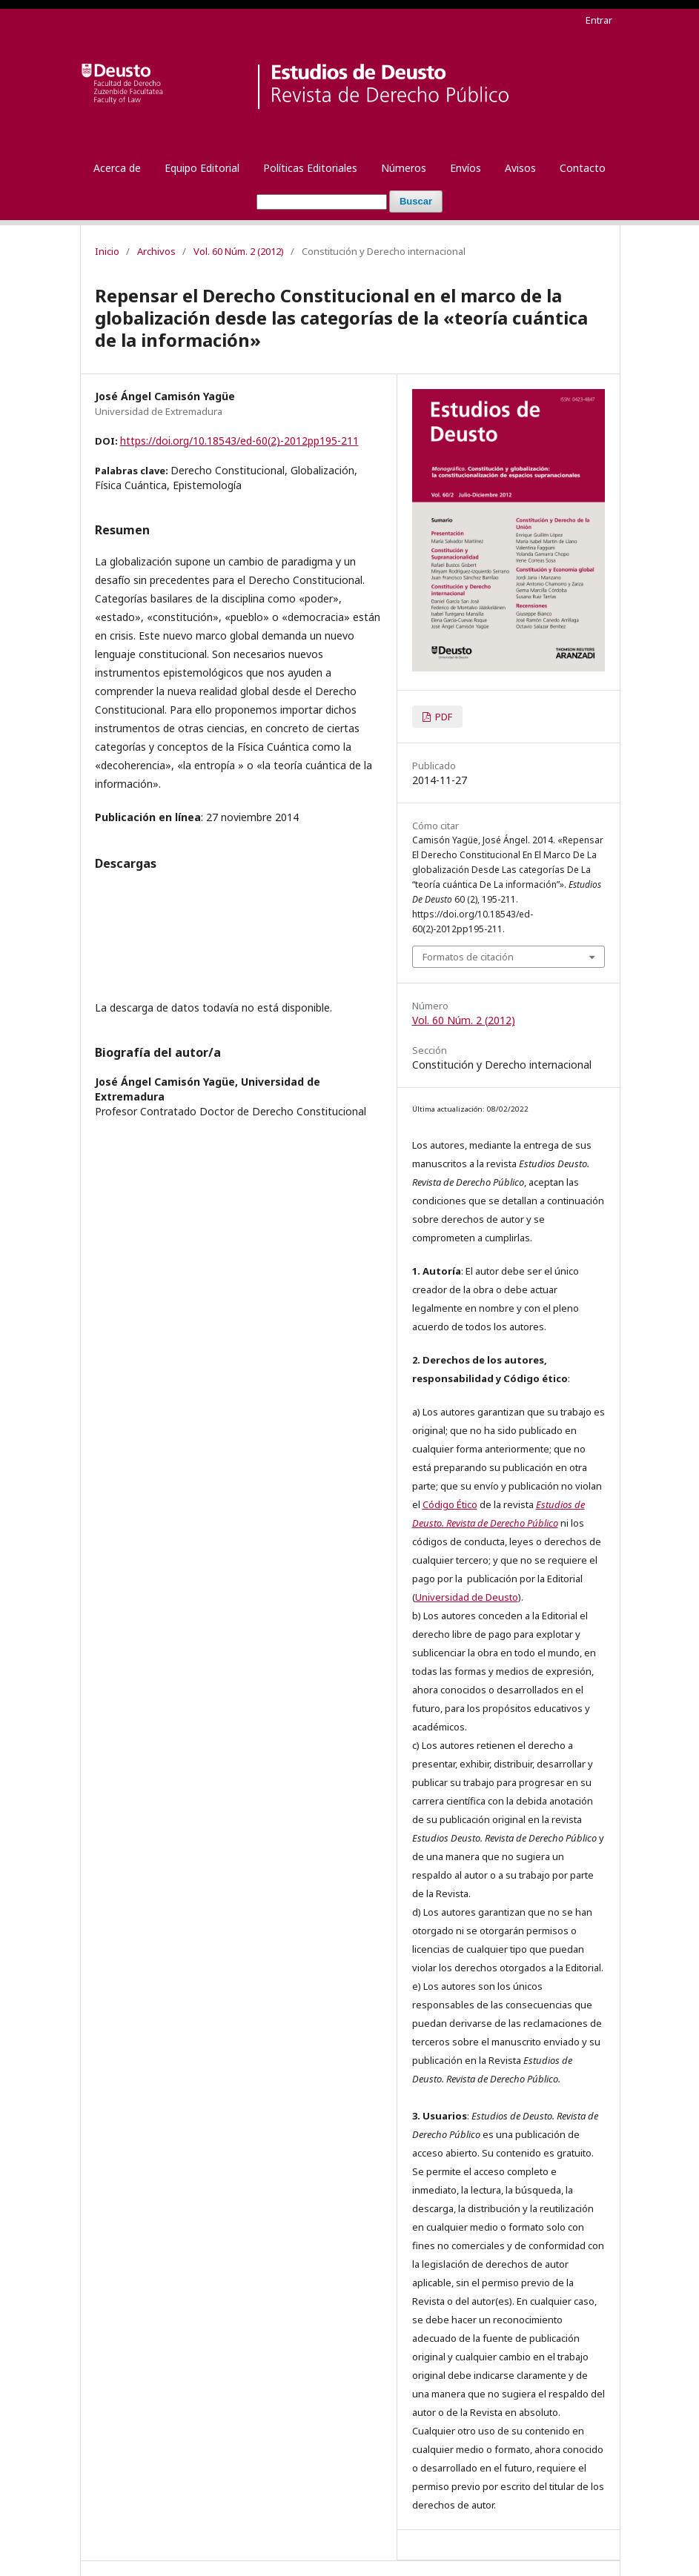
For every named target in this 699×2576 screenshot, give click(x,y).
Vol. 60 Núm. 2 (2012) (238, 251)
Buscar (416, 201)
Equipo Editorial (202, 168)
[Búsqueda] (321, 202)
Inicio (107, 251)
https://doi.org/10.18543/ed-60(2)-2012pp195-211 (239, 441)
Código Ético (450, 1504)
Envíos (465, 168)
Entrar (599, 20)
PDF (442, 716)
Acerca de (117, 168)
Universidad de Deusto (466, 1597)
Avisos (520, 168)
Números (403, 168)
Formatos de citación (468, 956)
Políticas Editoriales (310, 168)
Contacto (583, 168)
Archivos (156, 251)
